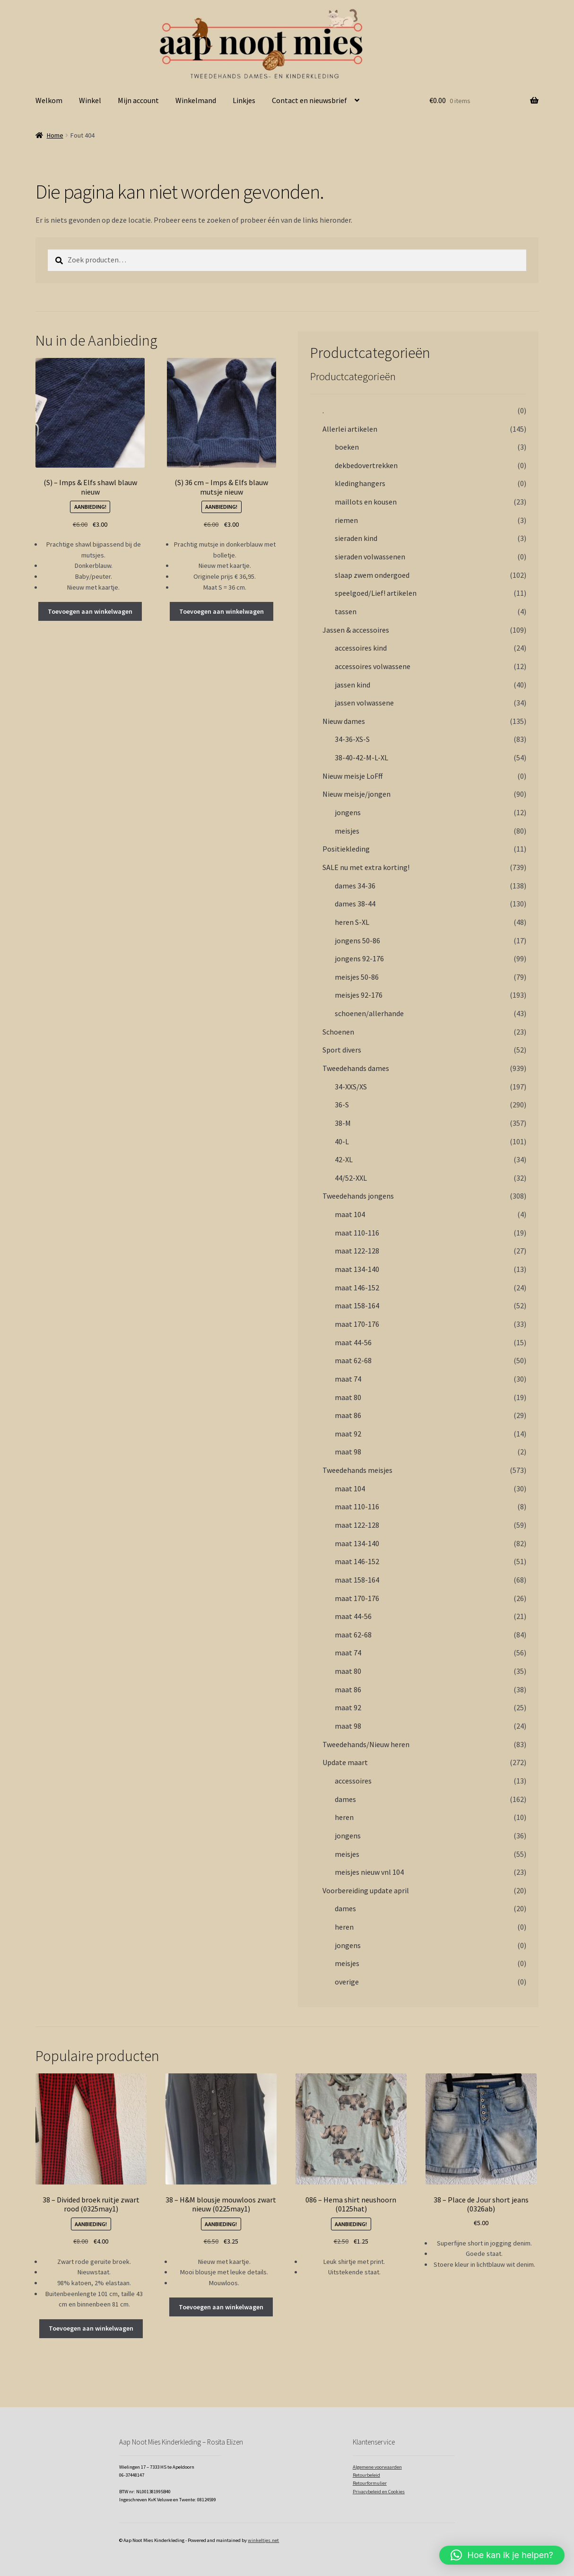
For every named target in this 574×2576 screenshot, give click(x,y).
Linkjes (244, 100)
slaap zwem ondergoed (372, 575)
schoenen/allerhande (369, 1013)
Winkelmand (195, 100)
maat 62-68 (353, 1360)
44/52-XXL (351, 1178)
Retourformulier (370, 2483)
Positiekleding (346, 848)
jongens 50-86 (357, 940)
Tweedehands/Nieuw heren (365, 1744)
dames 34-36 (355, 885)
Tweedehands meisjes (357, 1470)
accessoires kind (361, 648)
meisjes (347, 830)
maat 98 (348, 1451)
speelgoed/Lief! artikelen (376, 593)
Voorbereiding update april (365, 1890)
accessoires (353, 1780)
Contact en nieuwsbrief (309, 100)
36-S (342, 1104)
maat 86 (348, 1415)
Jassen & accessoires (355, 630)
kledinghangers (360, 483)
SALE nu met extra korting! (365, 867)
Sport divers (341, 1049)
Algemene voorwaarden (377, 2467)
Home (55, 135)
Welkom (48, 100)
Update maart (345, 1762)
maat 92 (348, 1433)
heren (344, 1817)
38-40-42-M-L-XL (361, 757)
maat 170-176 (357, 1324)
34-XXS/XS (351, 1086)
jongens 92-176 (359, 958)
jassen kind (352, 684)
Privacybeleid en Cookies (379, 2492)
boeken (347, 447)
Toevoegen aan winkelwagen (90, 611)
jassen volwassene (364, 702)
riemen (346, 520)
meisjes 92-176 (359, 995)
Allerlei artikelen (349, 429)
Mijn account (138, 100)
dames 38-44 (355, 903)
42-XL (344, 1159)
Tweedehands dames (355, 1068)
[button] (502, 2555)
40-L (342, 1141)
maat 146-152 (357, 1287)
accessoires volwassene (372, 666)
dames (345, 1799)
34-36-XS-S (352, 739)
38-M (343, 1123)
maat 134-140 (357, 1269)
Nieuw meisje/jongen (356, 794)
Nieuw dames (343, 721)
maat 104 (350, 1214)
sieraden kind (356, 538)
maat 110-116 (357, 1232)
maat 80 (348, 1397)
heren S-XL (352, 922)
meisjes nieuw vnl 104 (369, 1872)
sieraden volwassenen (370, 556)
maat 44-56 (353, 1342)
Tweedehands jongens (358, 1196)
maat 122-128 (357, 1250)
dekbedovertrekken (366, 465)
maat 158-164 (357, 1305)
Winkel (90, 100)
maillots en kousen (366, 501)
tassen (346, 611)
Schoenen (338, 1031)
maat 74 (348, 1379)
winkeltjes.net (263, 2540)
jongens (348, 812)
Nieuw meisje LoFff (352, 776)
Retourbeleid (366, 2475)
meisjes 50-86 (357, 977)
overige (347, 1981)
